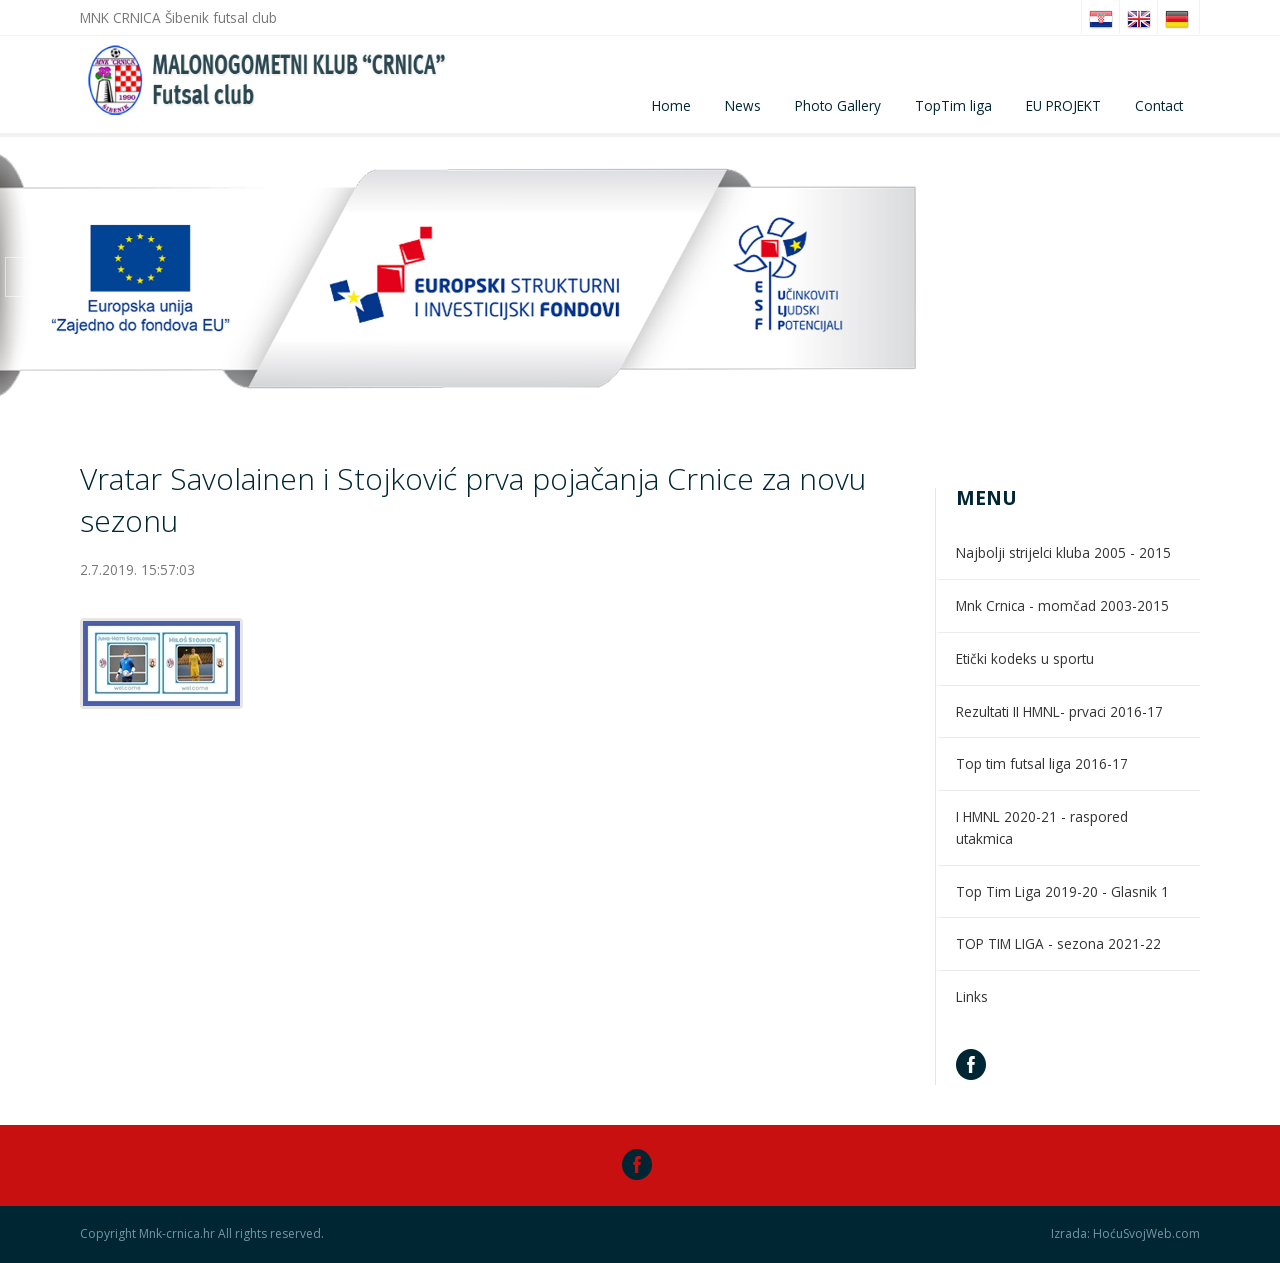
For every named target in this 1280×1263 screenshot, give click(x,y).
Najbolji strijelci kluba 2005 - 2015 (1063, 552)
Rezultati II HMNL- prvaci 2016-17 (1059, 711)
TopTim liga (953, 105)
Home (671, 105)
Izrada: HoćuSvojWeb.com (1125, 1234)
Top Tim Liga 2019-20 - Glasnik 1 (1062, 891)
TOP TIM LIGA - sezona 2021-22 (1058, 943)
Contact (1159, 105)
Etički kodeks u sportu (1025, 658)
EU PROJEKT (1063, 105)
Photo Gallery (838, 105)
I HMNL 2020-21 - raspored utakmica (1042, 827)
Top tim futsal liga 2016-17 (1042, 763)
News (743, 105)
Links (972, 996)
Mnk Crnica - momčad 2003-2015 (1062, 605)
